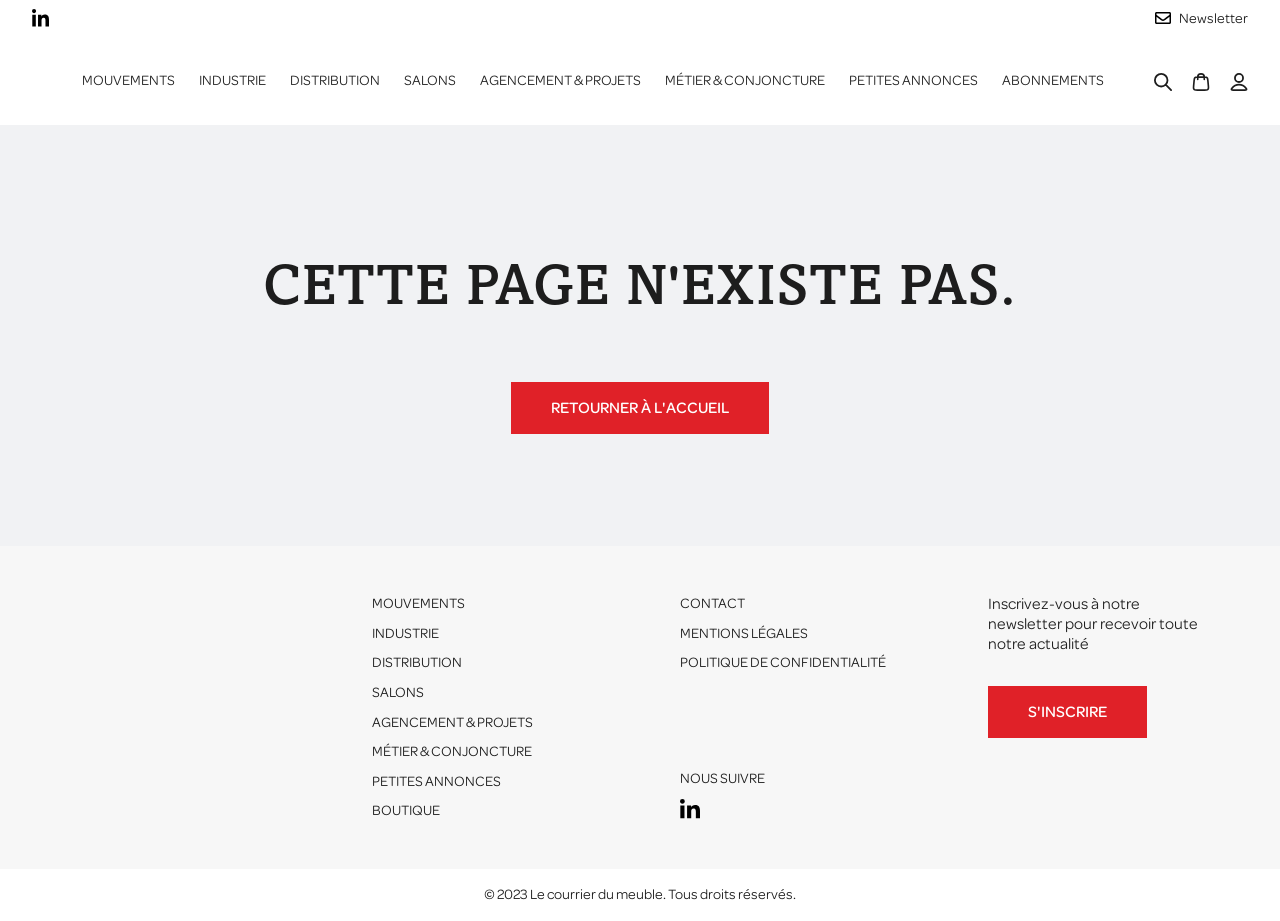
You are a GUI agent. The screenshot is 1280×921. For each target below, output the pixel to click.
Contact (712, 603)
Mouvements (128, 80)
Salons (430, 80)
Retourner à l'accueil (640, 408)
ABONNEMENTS (1053, 80)
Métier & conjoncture (745, 80)
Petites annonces (913, 80)
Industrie (405, 633)
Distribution (417, 662)
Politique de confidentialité (783, 662)
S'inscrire (1067, 712)
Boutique (406, 810)
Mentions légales (744, 633)
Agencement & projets (560, 80)
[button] (232, 81)
